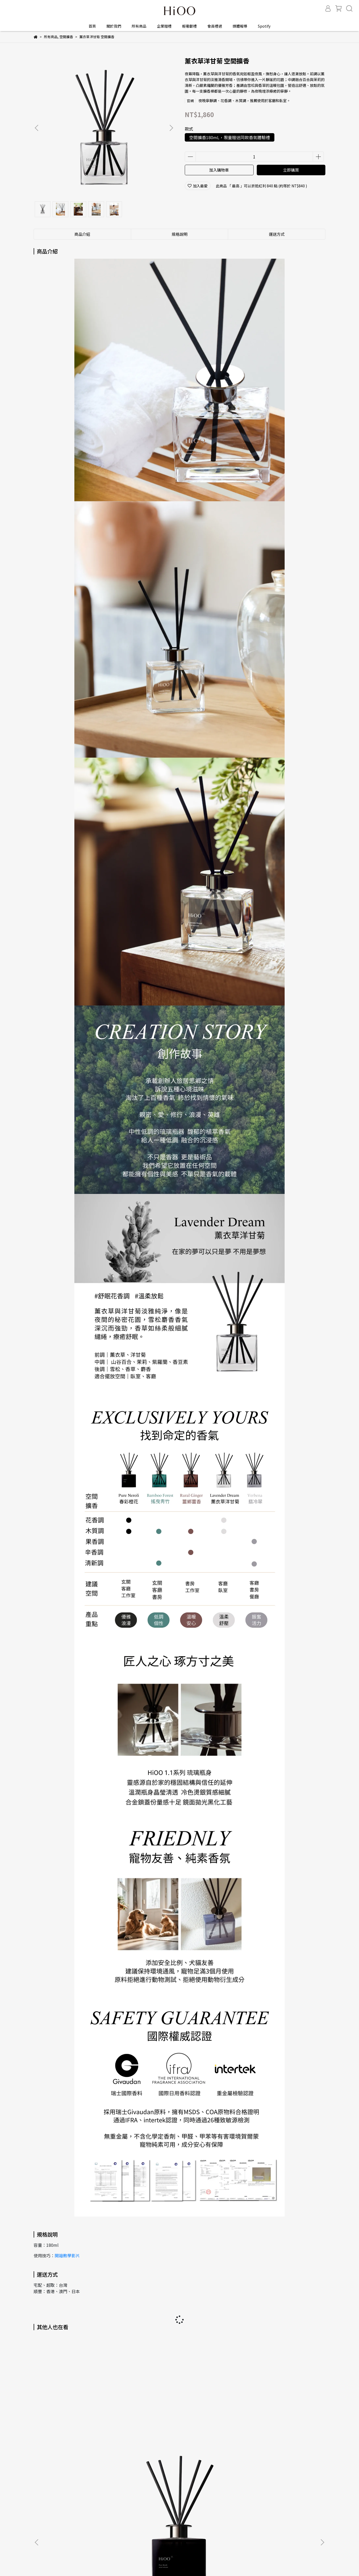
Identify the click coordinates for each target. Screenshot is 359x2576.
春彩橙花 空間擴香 (73, 2421)
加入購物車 (219, 170)
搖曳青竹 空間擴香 (144, 2421)
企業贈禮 (164, 26)
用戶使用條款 (109, 2475)
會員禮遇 (214, 26)
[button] (171, 128)
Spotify (264, 26)
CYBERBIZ (134, 2562)
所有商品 (139, 26)
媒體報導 (240, 26)
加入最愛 (198, 185)
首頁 (92, 26)
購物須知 (41, 2475)
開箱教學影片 (67, 2255)
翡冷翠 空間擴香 (286, 2421)
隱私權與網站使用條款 (73, 2475)
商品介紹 (82, 234)
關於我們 (113, 26)
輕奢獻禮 (189, 26)
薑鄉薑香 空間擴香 (215, 2421)
